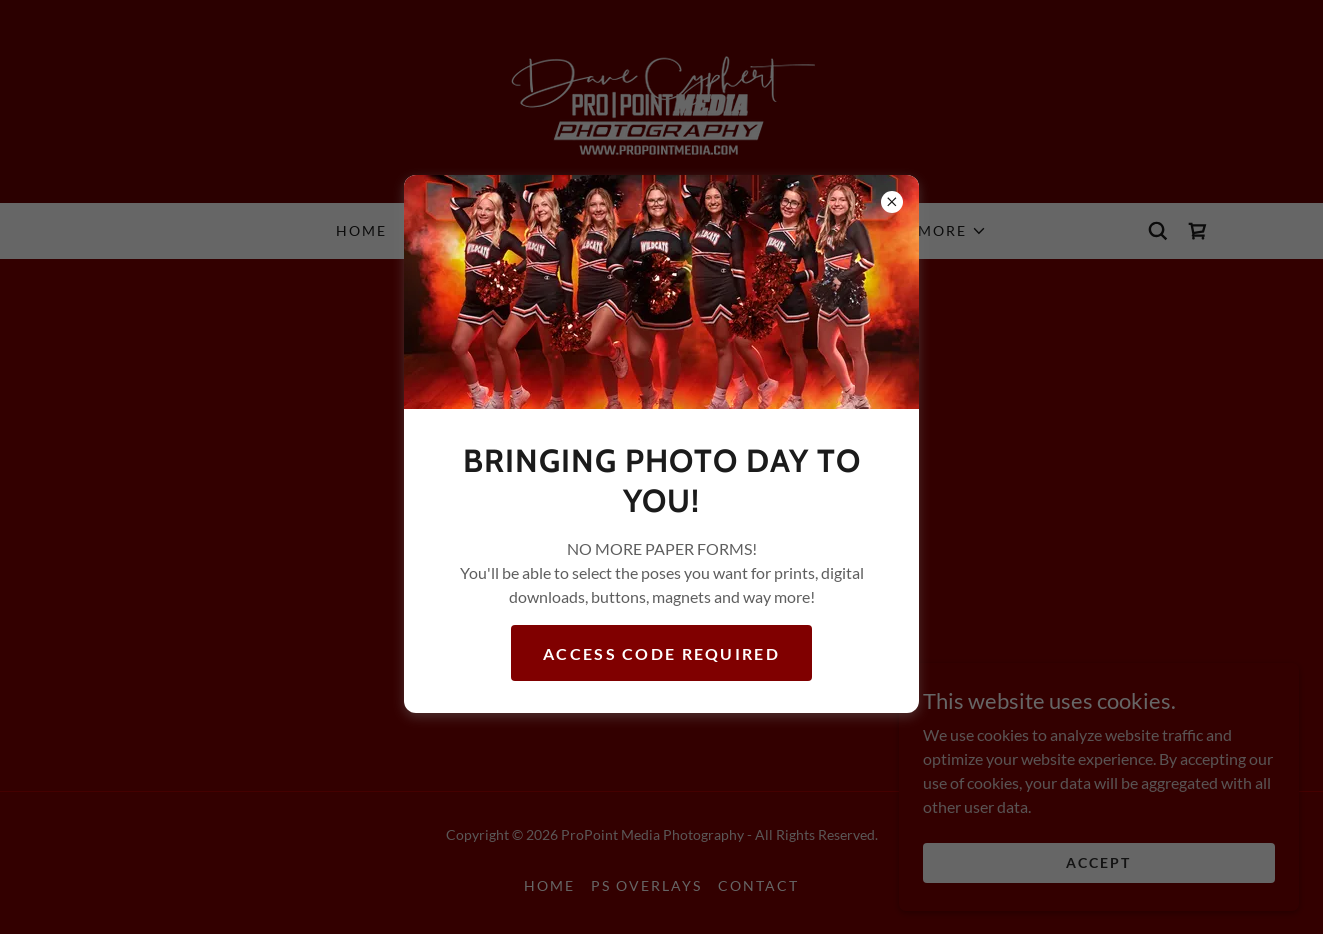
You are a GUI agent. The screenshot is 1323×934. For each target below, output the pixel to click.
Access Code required (661, 653)
